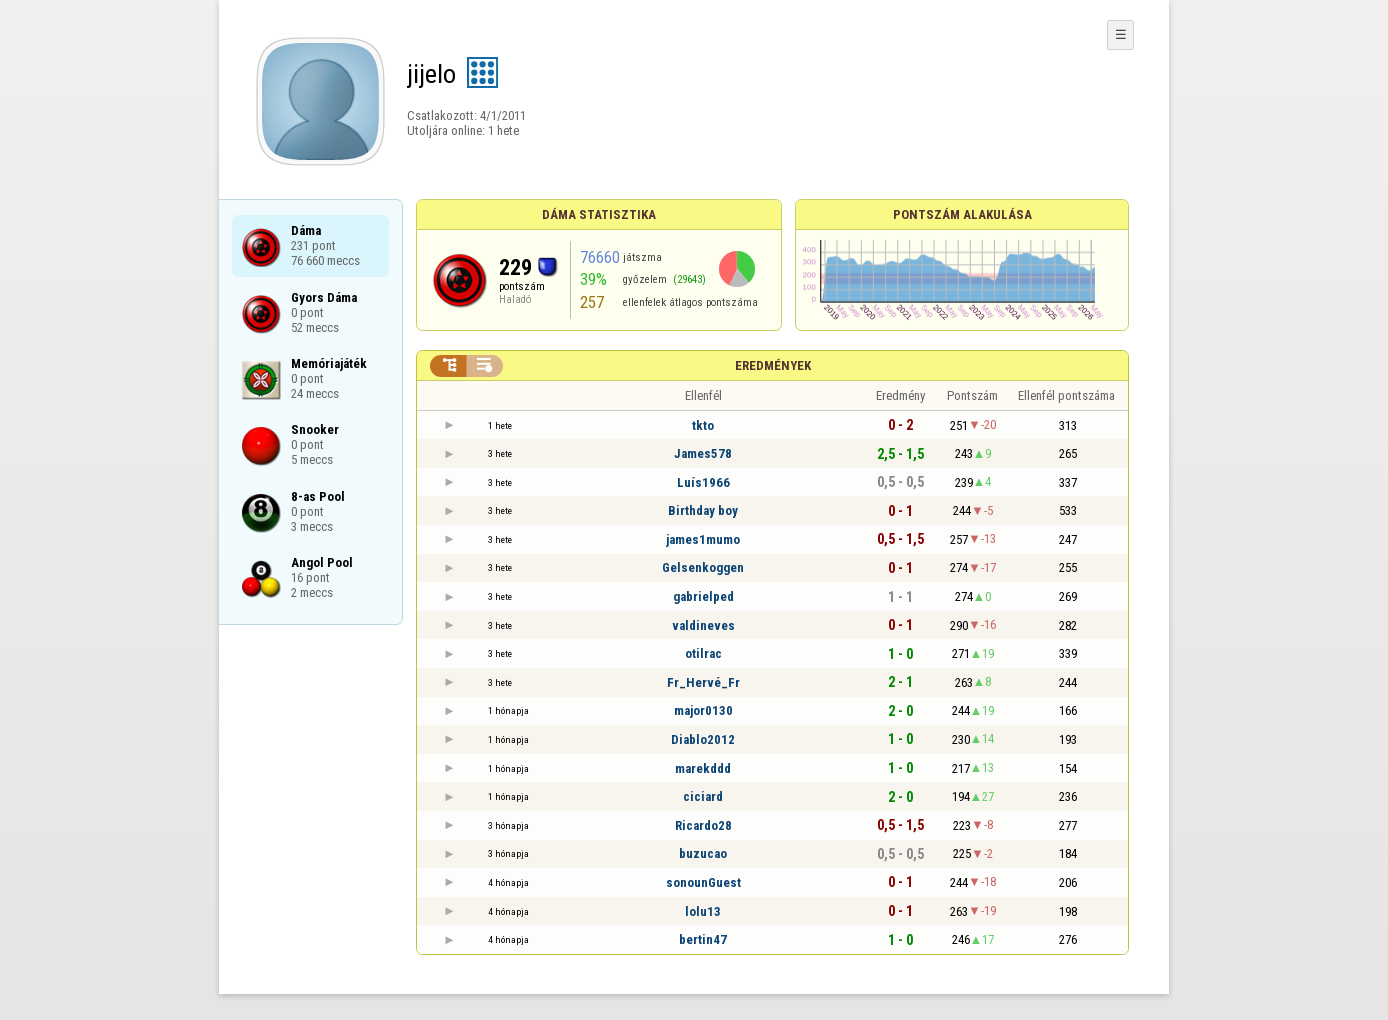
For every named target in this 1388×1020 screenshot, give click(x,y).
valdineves (703, 625)
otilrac (703, 653)
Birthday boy (703, 510)
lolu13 (703, 911)
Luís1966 (703, 482)
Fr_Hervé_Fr (703, 682)
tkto (703, 425)
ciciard (703, 796)
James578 (703, 453)
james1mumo (703, 539)
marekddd (703, 768)
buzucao (703, 853)
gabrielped (703, 596)
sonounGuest (703, 882)
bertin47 (703, 939)
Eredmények (773, 365)
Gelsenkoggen (703, 567)
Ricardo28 (703, 825)
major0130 (703, 710)
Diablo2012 (703, 739)
